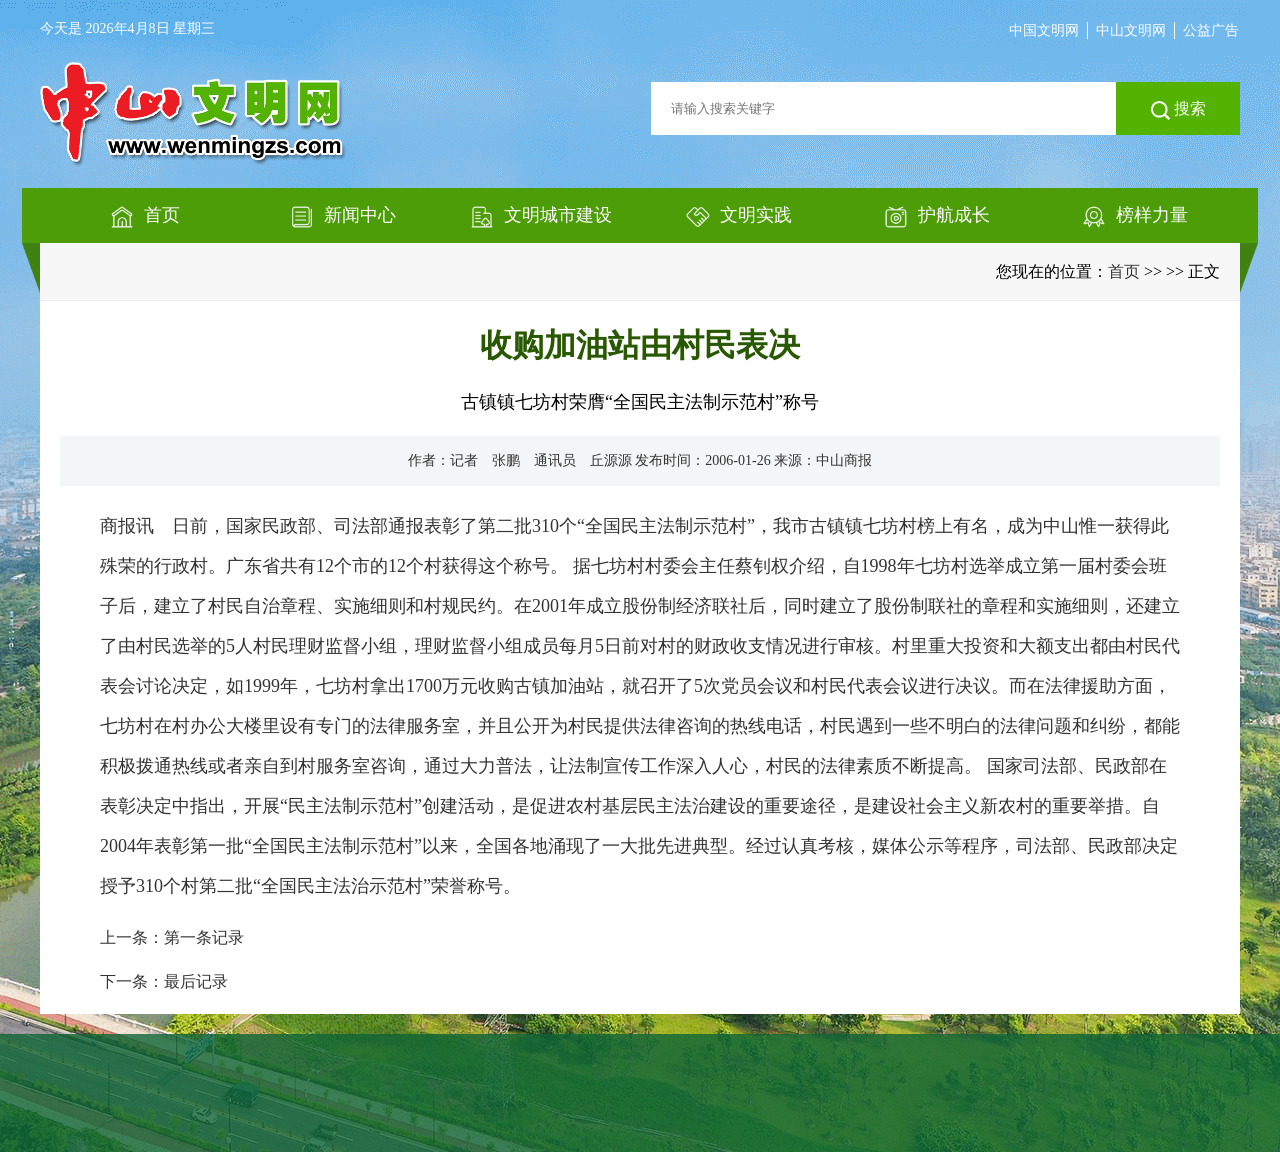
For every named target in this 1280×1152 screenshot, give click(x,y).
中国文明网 (1044, 30)
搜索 (1178, 110)
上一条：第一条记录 (172, 937)
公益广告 (1211, 30)
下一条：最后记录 (164, 981)
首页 (1124, 271)
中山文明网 (1131, 30)
